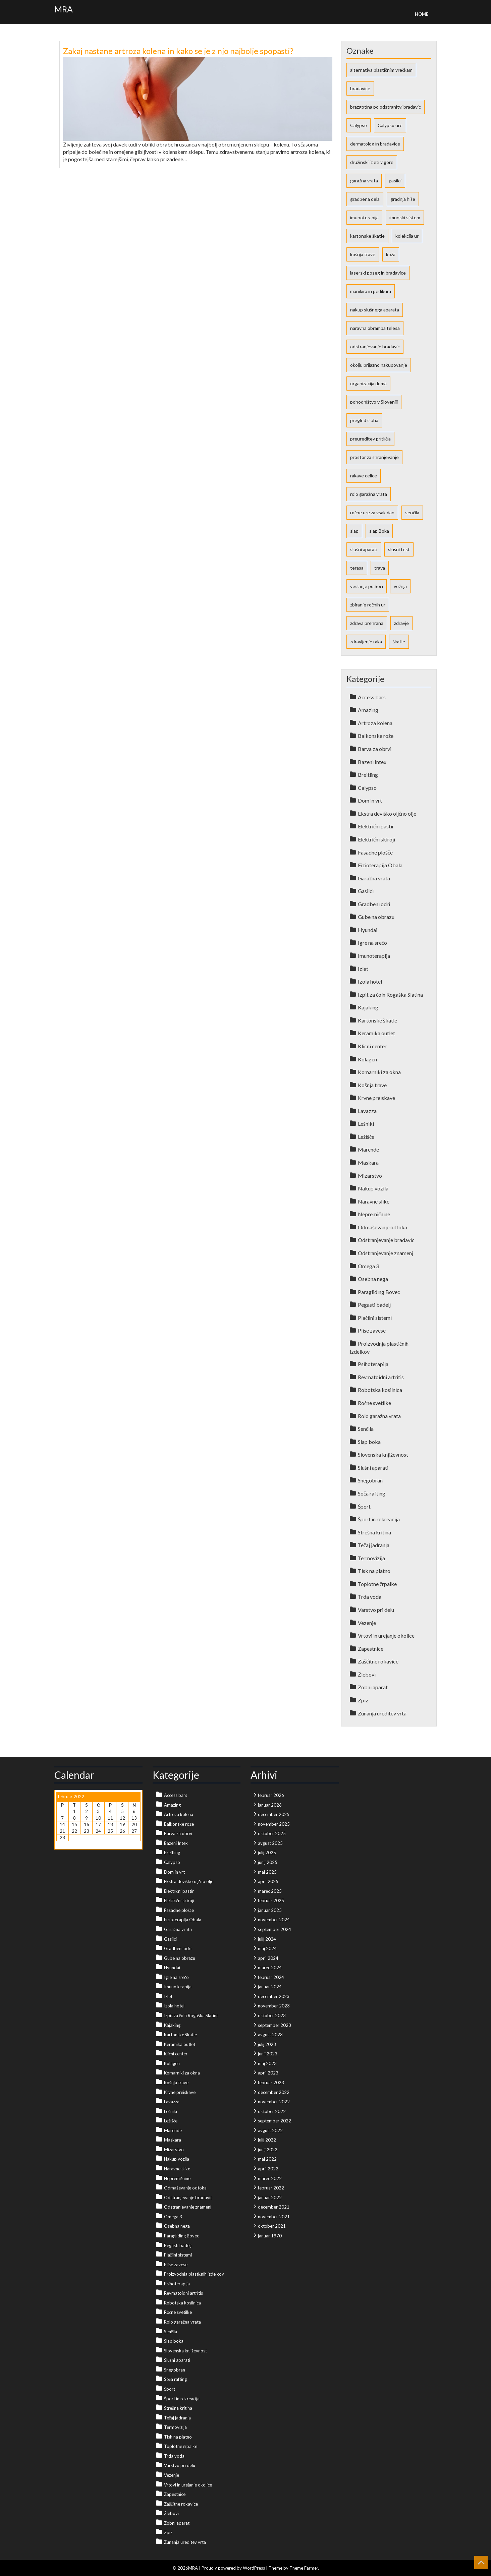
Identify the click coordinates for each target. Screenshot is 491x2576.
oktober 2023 (272, 2015)
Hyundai (367, 930)
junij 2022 (267, 2149)
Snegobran (370, 1480)
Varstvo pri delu (376, 1609)
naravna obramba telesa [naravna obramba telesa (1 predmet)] (375, 328)
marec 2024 (270, 1967)
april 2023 (268, 2072)
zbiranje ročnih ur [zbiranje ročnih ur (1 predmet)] (367, 604)
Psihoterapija (373, 1364)
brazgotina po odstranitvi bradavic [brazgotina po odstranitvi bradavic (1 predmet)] (385, 107)
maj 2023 (267, 2063)
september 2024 (274, 1929)
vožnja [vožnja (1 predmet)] (400, 586)
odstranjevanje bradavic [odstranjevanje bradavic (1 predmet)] (375, 346)
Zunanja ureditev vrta (382, 1713)
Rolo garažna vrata (379, 1416)
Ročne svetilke (374, 1403)
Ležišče (366, 1136)
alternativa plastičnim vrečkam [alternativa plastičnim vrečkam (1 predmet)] (381, 70)
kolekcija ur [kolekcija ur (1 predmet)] (407, 236)
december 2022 (273, 2092)
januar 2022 (270, 2197)
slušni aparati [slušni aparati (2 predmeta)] (363, 549)
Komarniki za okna (379, 1072)
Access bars (372, 697)
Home (421, 14)
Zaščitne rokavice (378, 1661)
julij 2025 (267, 1852)
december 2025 (273, 1814)
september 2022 (274, 2120)
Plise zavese (372, 1330)
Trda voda (369, 1596)
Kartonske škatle (377, 1020)
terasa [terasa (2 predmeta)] (357, 568)
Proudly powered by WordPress (233, 2568)
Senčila (366, 1428)
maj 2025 (267, 1872)
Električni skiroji (376, 839)
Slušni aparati (373, 1467)
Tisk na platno (374, 1571)
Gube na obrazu (376, 917)
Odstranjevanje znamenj (385, 1253)
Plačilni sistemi (375, 1317)
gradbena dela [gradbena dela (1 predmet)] (365, 199)
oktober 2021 (272, 2226)
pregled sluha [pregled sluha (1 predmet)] (364, 420)
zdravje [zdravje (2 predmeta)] (401, 623)
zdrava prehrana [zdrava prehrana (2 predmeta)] (366, 623)
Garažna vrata (374, 878)
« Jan (61, 1844)
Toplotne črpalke (377, 1584)
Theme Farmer (303, 2568)
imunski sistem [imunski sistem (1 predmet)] (404, 217)
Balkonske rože (375, 736)
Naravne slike (373, 1201)
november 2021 (274, 2216)
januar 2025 (270, 1910)
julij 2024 (267, 1939)
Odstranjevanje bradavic (386, 1240)
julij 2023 (267, 2044)
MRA (63, 9)
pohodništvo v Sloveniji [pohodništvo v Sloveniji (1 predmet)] (374, 402)
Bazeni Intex (372, 762)
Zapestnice (370, 1648)
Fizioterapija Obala (380, 865)
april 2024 (268, 1958)
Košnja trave (372, 1085)
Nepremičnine (374, 1214)
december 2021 (273, 2207)
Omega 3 (368, 1266)
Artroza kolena (375, 723)
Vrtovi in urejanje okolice (386, 1635)
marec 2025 (270, 1891)
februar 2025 (271, 1900)
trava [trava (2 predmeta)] (379, 568)
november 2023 (274, 2005)
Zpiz (363, 1700)
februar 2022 (271, 2187)
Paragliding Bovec (379, 1292)
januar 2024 (270, 1986)
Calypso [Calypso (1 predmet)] (358, 125)
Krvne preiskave (376, 1098)
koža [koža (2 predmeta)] (390, 254)
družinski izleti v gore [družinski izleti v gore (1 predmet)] (371, 162)
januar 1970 (270, 2235)
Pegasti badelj (374, 1304)
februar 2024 (271, 1977)
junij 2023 (267, 2053)
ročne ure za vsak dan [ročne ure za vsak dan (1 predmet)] (372, 512)
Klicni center (372, 1046)
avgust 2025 (270, 1843)
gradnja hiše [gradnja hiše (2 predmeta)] (402, 199)
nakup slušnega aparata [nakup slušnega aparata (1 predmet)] (374, 309)
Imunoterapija (374, 955)
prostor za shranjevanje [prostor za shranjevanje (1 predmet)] (374, 457)
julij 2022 (267, 2140)
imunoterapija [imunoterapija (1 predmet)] (364, 217)
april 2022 (268, 2168)
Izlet (363, 968)
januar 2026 (270, 1805)
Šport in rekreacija (379, 1519)
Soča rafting (371, 1493)
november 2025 (274, 1824)
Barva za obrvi (374, 749)
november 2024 (274, 1919)
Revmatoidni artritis (381, 1377)
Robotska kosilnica (380, 1390)
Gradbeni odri (374, 904)
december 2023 (273, 1996)
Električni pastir (376, 826)
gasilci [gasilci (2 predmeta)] (395, 180)
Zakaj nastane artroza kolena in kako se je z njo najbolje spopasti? (178, 51)
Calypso (367, 787)
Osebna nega (373, 1279)
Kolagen (367, 1059)
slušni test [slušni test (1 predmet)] (399, 549)
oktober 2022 (272, 2111)
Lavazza (367, 1111)
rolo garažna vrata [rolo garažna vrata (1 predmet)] (368, 494)
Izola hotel (370, 981)
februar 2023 (271, 2082)
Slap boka (369, 1442)
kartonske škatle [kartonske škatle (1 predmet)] (367, 236)
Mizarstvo (370, 1175)
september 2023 (274, 2025)
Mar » (74, 1844)
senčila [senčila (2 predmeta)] (412, 512)
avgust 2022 (270, 2130)
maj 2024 (267, 1948)
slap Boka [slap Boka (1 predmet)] (379, 531)
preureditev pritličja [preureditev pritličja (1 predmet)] (370, 439)
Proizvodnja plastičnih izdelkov (194, 2274)
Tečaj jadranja (373, 1545)
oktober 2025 (272, 1833)
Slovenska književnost (383, 1454)
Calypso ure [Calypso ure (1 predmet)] (390, 125)
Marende (368, 1149)
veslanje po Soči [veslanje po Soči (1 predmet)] (366, 586)
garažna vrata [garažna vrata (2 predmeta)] (364, 180)
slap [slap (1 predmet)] (354, 531)
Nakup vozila (373, 1188)
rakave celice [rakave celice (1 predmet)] (363, 475)
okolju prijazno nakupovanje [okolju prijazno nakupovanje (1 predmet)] (378, 365)
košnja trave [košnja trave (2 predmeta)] (362, 254)
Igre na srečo (372, 942)
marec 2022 (270, 2178)
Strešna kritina (374, 1532)
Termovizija (371, 1558)
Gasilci (366, 891)
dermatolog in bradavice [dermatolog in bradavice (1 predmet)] (375, 144)
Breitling (368, 774)
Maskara (368, 1162)
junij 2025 (267, 1862)
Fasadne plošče (375, 852)
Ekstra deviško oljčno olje (387, 813)
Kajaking (368, 1007)
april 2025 (268, 1881)
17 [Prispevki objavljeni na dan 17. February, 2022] (98, 1824)
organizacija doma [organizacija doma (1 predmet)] (368, 383)
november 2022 (274, 2101)
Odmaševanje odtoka (382, 1227)
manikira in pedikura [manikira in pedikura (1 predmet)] (370, 291)
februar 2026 (271, 1795)
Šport (364, 1506)
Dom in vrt (370, 800)
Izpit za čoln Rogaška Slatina (390, 994)
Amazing (368, 710)
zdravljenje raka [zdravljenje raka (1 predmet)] (366, 641)
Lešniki (366, 1123)
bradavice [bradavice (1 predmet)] (360, 88)
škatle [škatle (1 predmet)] (399, 641)
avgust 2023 (270, 2034)
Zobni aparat (373, 1687)
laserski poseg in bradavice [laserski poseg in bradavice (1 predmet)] (378, 273)
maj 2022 (267, 2159)
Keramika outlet (376, 1033)
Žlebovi (367, 1674)
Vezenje (367, 1623)
